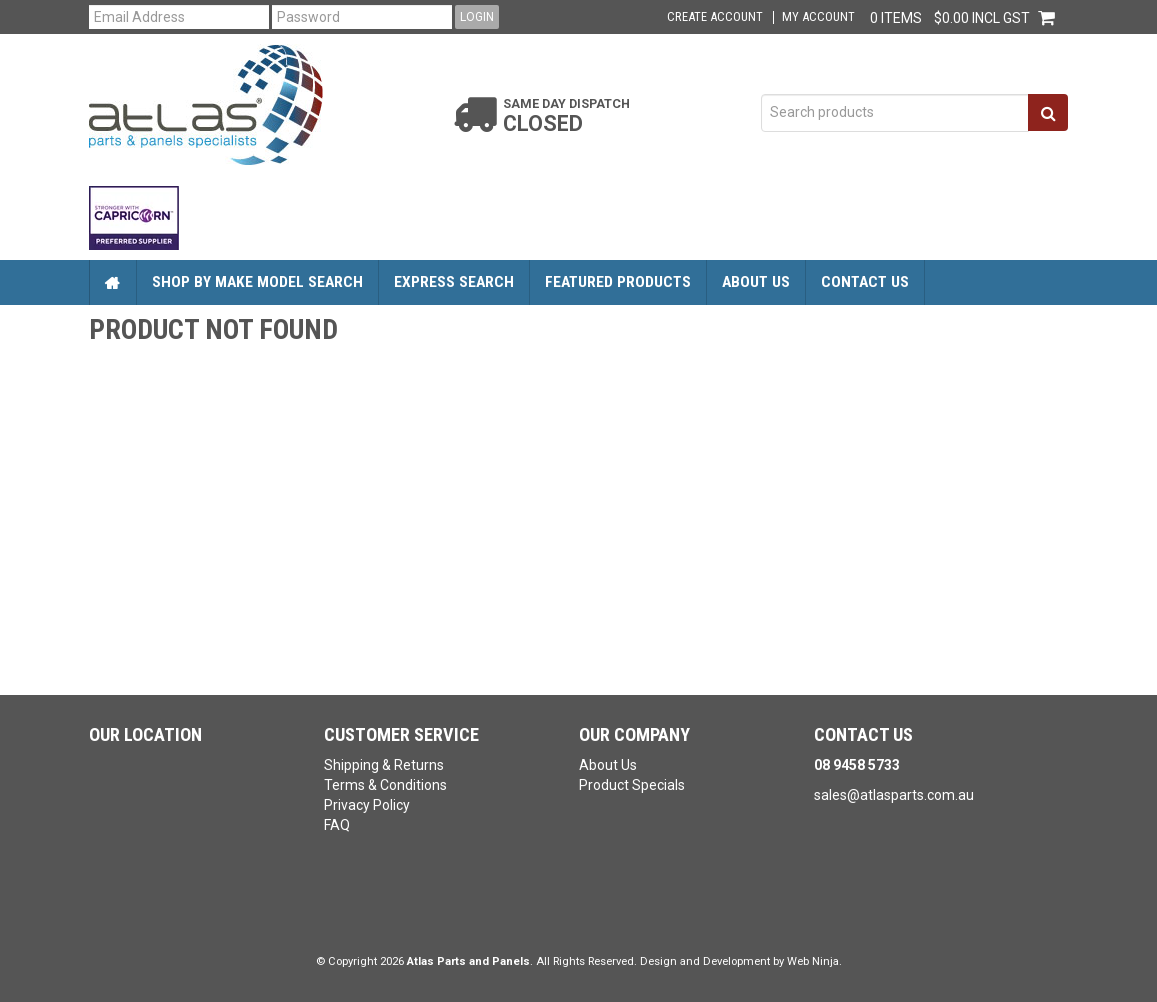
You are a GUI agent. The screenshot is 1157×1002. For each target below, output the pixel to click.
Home (113, 282)
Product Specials (632, 785)
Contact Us (865, 282)
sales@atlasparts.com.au (894, 795)
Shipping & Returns (384, 765)
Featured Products (618, 282)
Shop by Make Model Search (257, 282)
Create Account (715, 17)
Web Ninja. (814, 961)
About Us (756, 282)
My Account (818, 17)
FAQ (337, 825)
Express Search (454, 282)
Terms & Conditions (385, 785)
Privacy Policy (367, 805)
